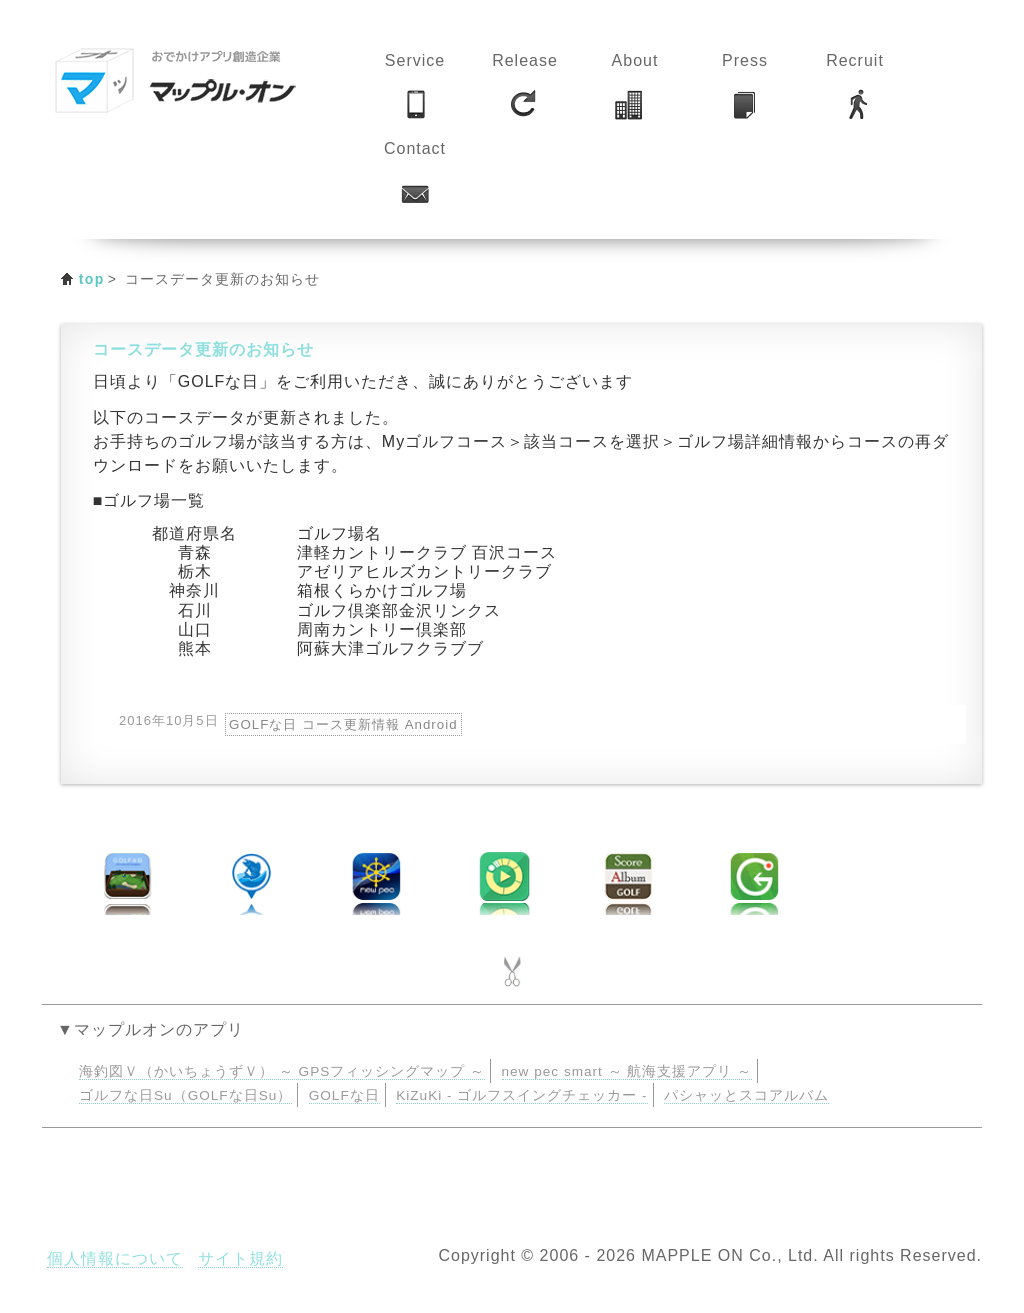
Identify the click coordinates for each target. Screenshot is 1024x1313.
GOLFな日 (344, 1095)
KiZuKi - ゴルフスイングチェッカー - (521, 1095)
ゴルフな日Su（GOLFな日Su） (185, 1095)
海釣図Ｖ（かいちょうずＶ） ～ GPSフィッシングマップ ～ (282, 1071)
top (92, 279)
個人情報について (115, 1258)
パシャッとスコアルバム (746, 1095)
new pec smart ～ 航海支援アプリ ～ (627, 1071)
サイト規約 (240, 1258)
